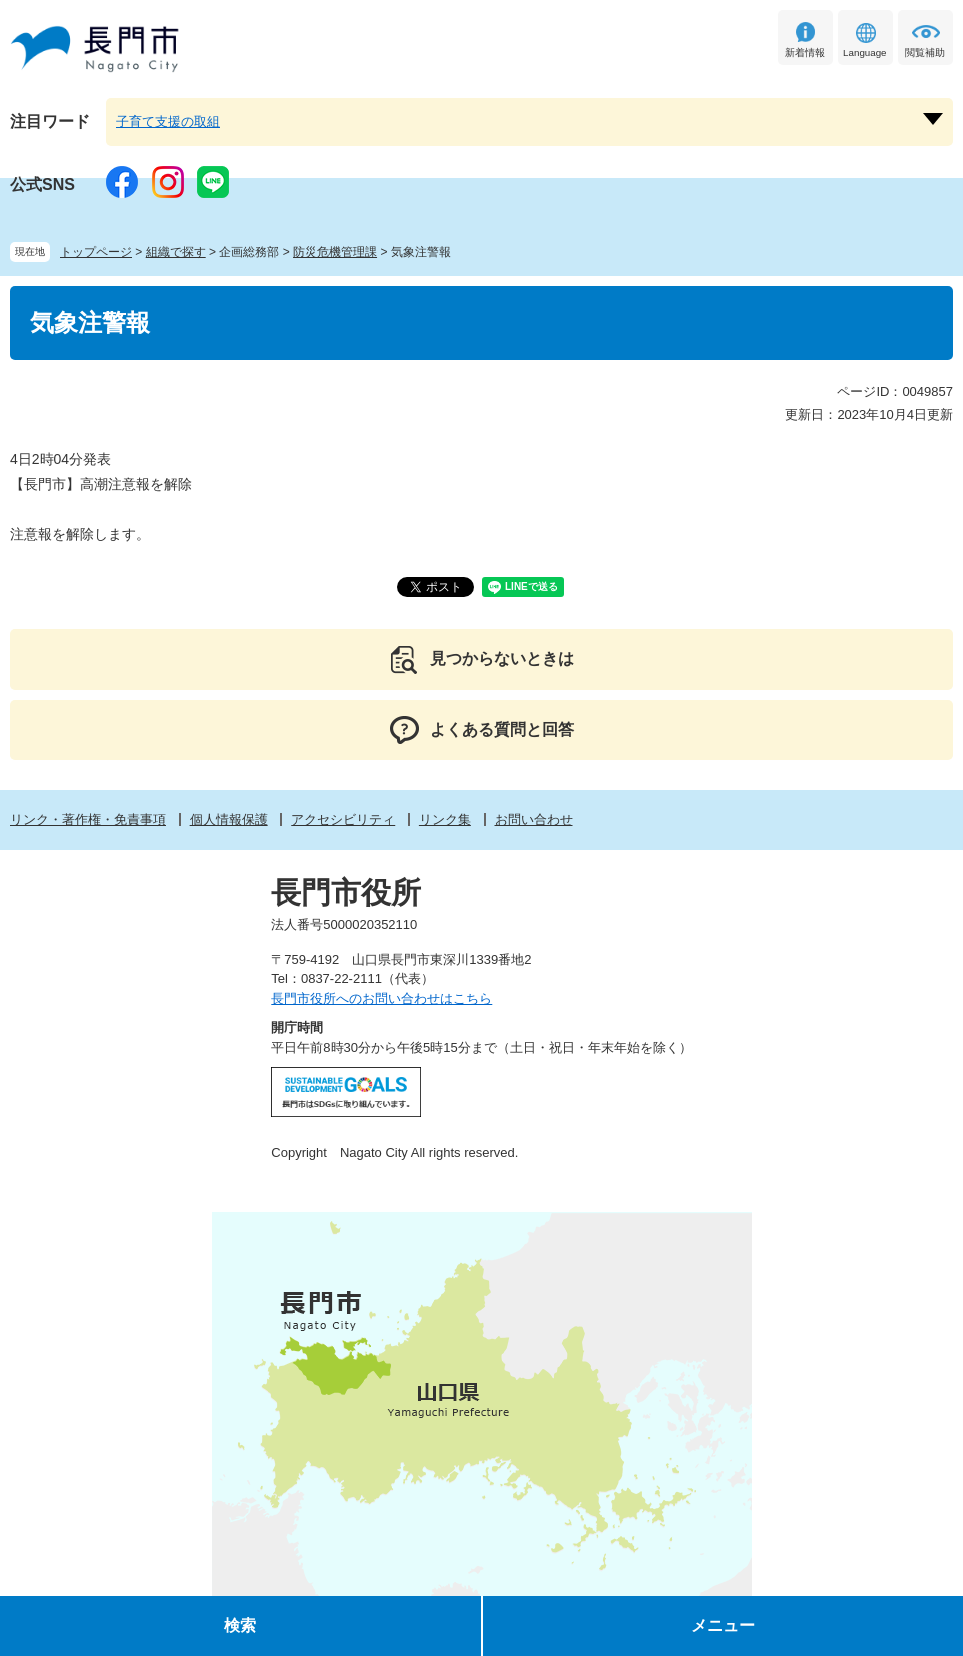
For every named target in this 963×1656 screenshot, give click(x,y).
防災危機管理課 (335, 252)
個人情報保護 (229, 819)
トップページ (96, 252)
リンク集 (445, 819)
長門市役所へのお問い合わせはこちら (381, 998)
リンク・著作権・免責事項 (88, 819)
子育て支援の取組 (168, 121)
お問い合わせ (534, 819)
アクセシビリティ (343, 819)
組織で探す (176, 252)
